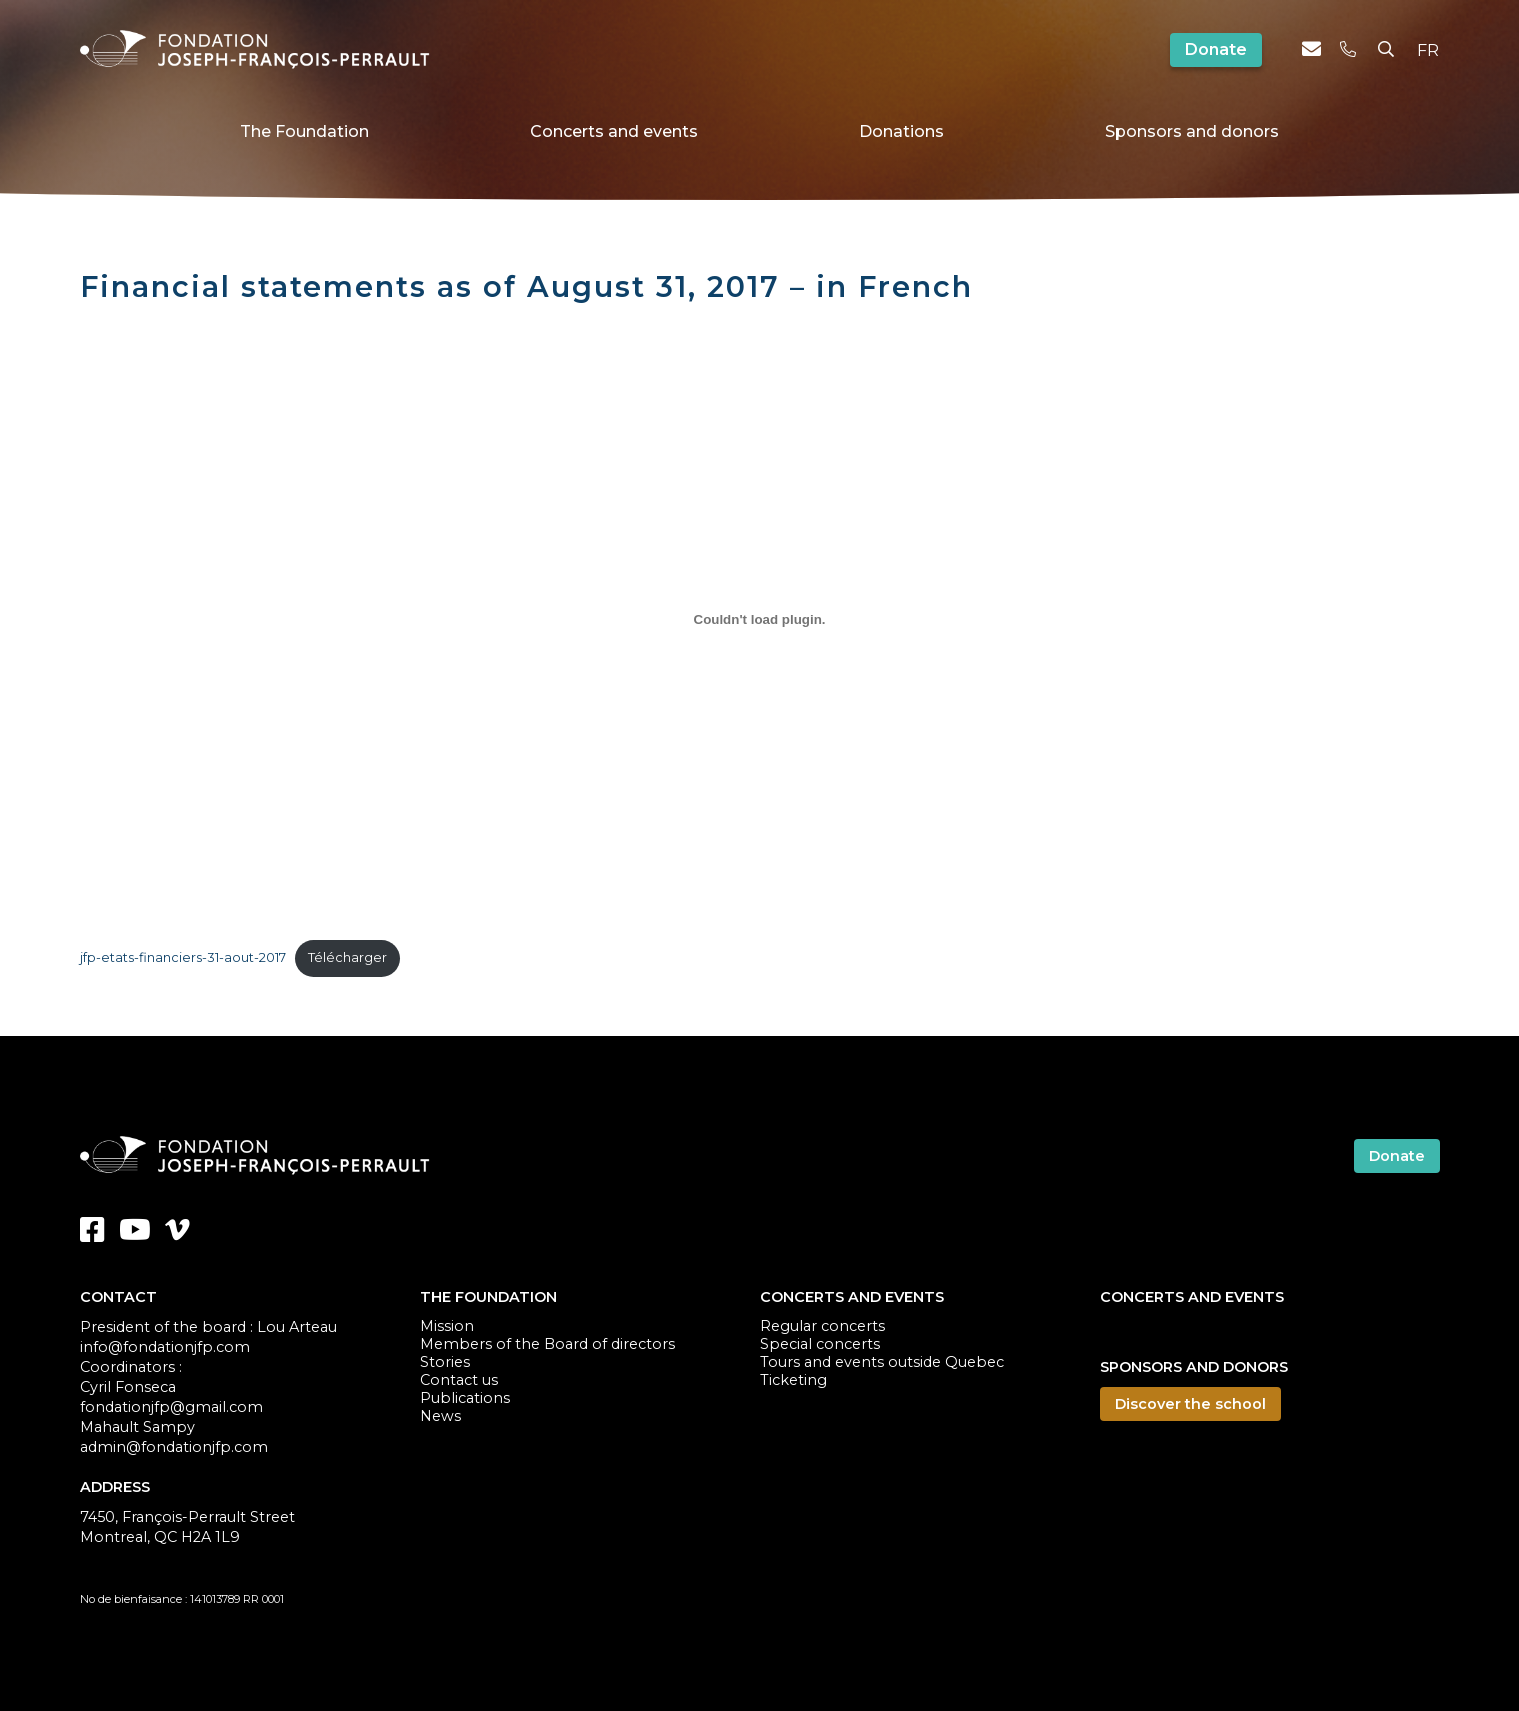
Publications (465, 1398)
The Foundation (304, 131)
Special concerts (820, 1344)
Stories (445, 1362)
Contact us (459, 1380)
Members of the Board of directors (547, 1344)
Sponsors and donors (1192, 131)
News (440, 1416)
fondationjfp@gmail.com (171, 1407)
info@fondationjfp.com (165, 1347)
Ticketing (793, 1380)
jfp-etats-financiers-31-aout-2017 (183, 957)
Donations (901, 131)
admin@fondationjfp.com (174, 1447)
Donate (1216, 49)
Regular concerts (822, 1326)
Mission (447, 1326)
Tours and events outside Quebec (882, 1362)
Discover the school (1190, 1404)
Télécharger (347, 957)
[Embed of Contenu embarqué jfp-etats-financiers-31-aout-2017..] (760, 619)
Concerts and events (614, 131)
